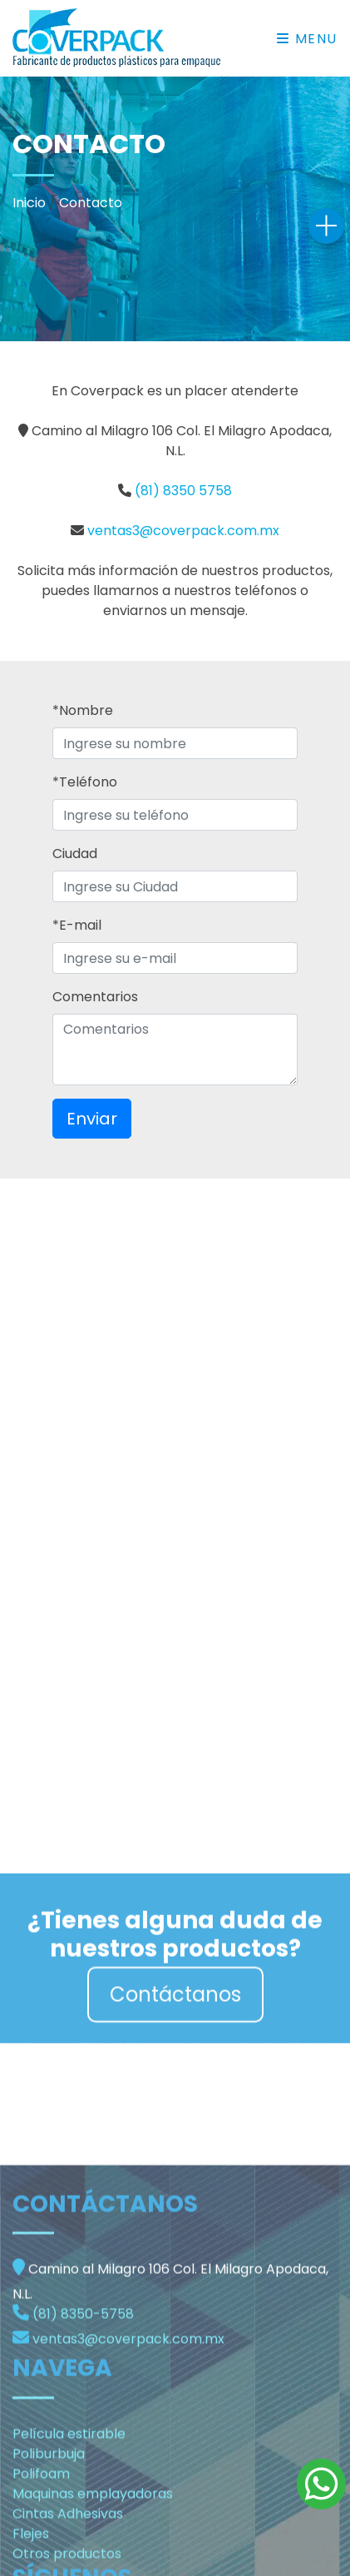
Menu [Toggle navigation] (307, 38)
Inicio (29, 202)
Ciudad (74, 853)
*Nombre (82, 710)
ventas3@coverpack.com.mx (183, 530)
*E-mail (76, 925)
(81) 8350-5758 (83, 2425)
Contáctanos (175, 2026)
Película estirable (69, 2545)
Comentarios (95, 996)
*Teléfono (84, 782)
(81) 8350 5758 (183, 490)
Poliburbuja (48, 2565)
